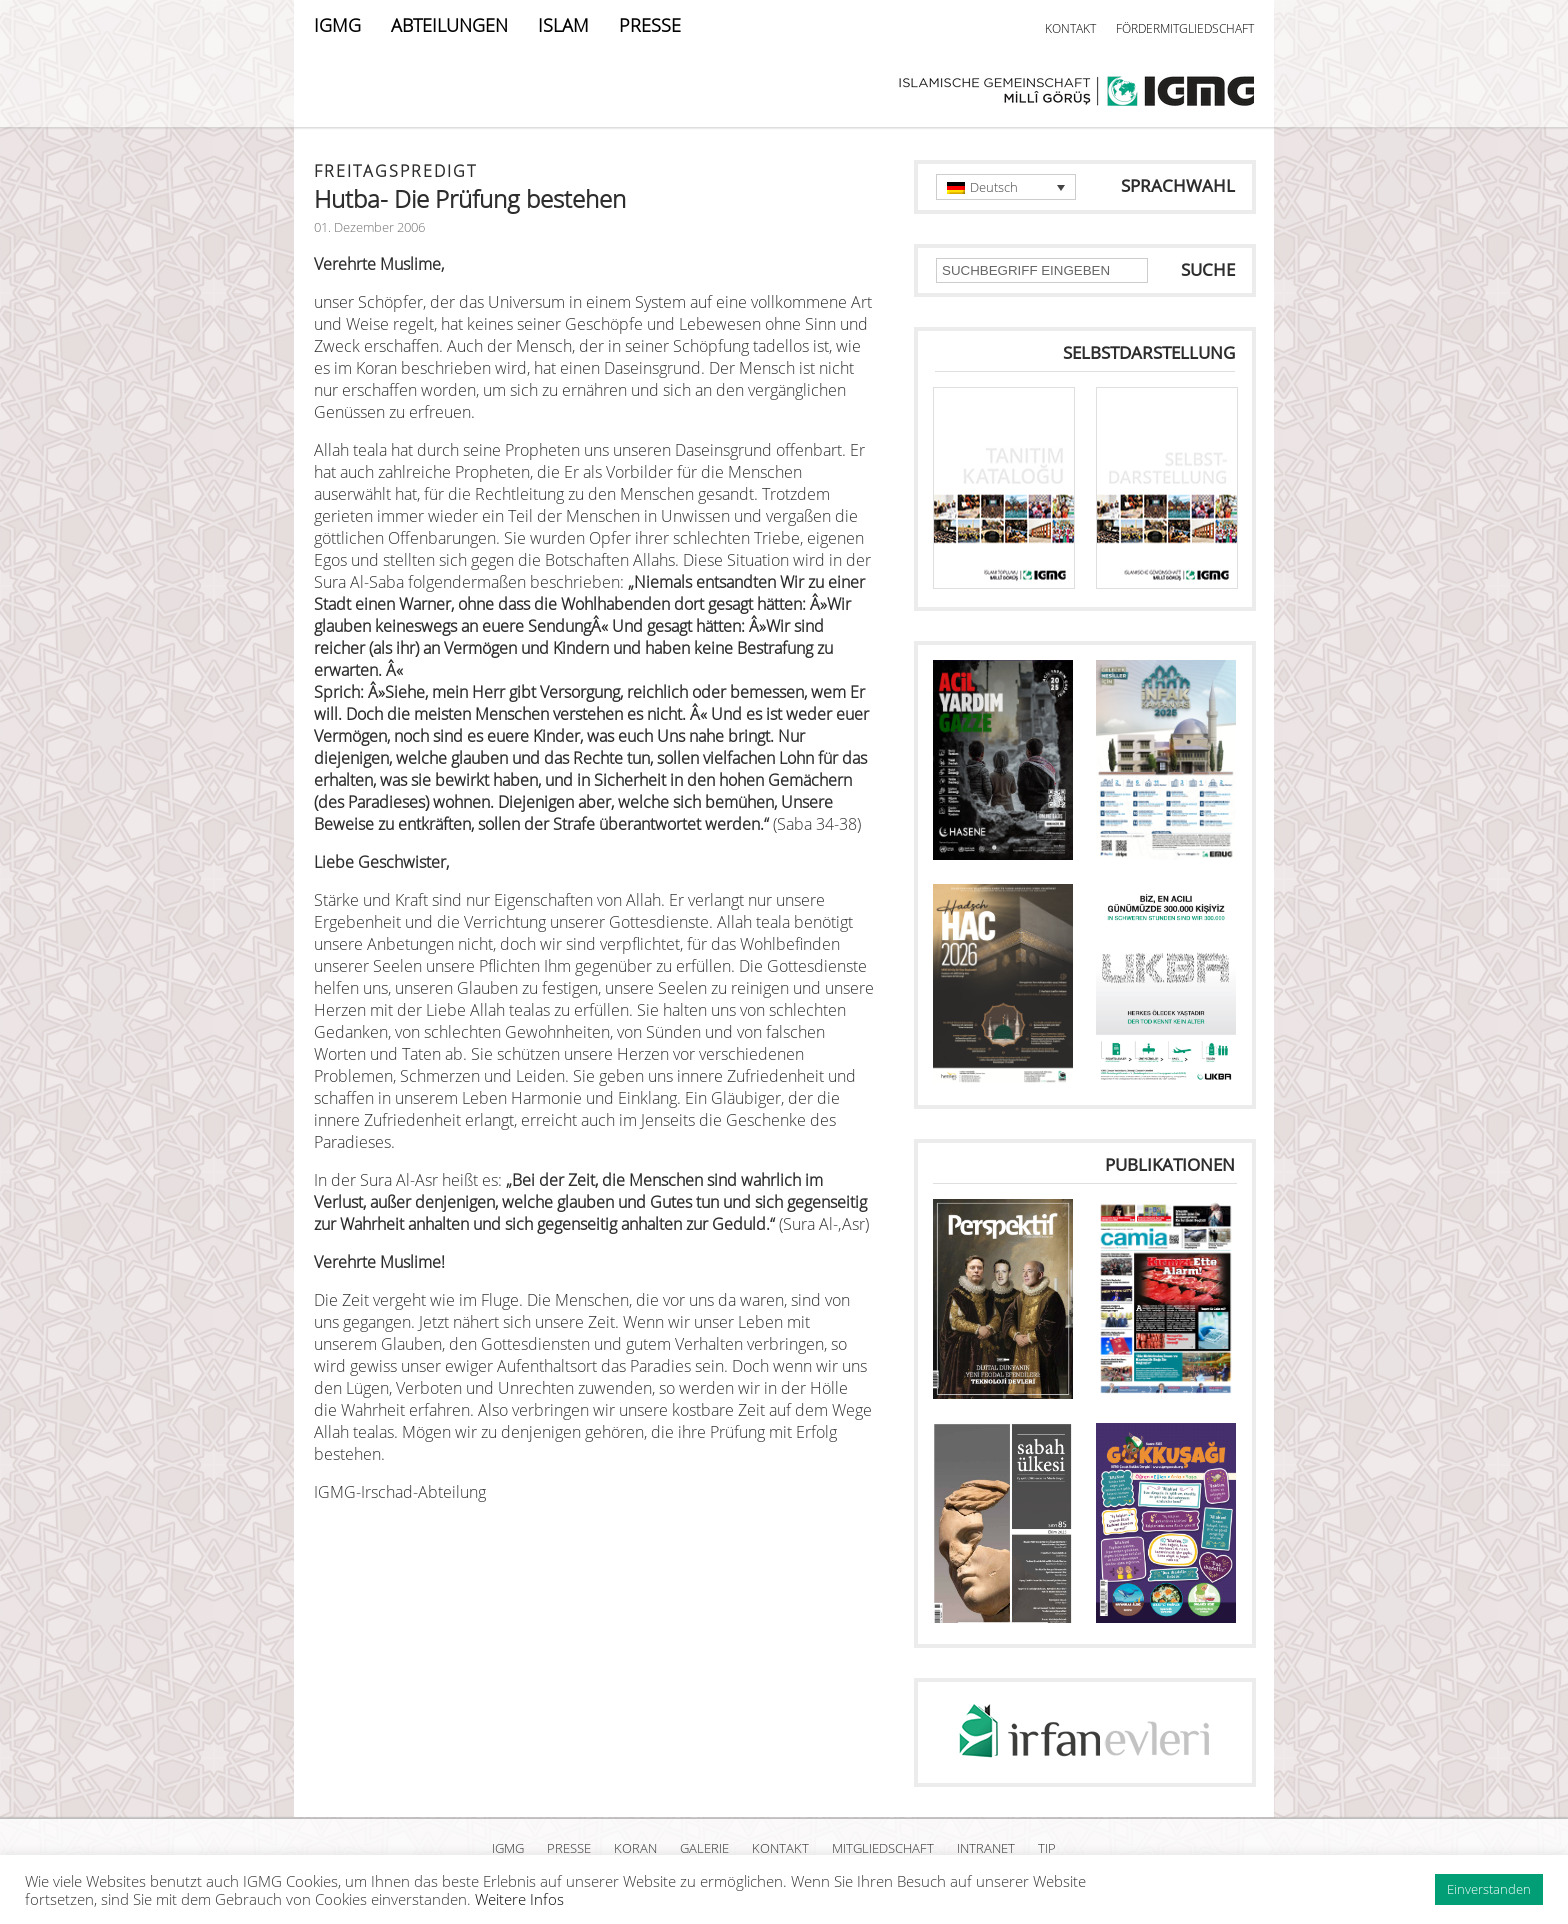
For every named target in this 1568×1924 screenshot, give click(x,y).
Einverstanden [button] (1489, 1889)
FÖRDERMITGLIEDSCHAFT (1185, 28)
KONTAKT (1070, 28)
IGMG (337, 25)
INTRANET (986, 1848)
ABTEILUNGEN (449, 25)
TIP (1047, 1848)
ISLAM (563, 25)
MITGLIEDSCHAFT (883, 1848)
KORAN (635, 1848)
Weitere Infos (519, 1899)
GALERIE (704, 1848)
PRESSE (650, 25)
